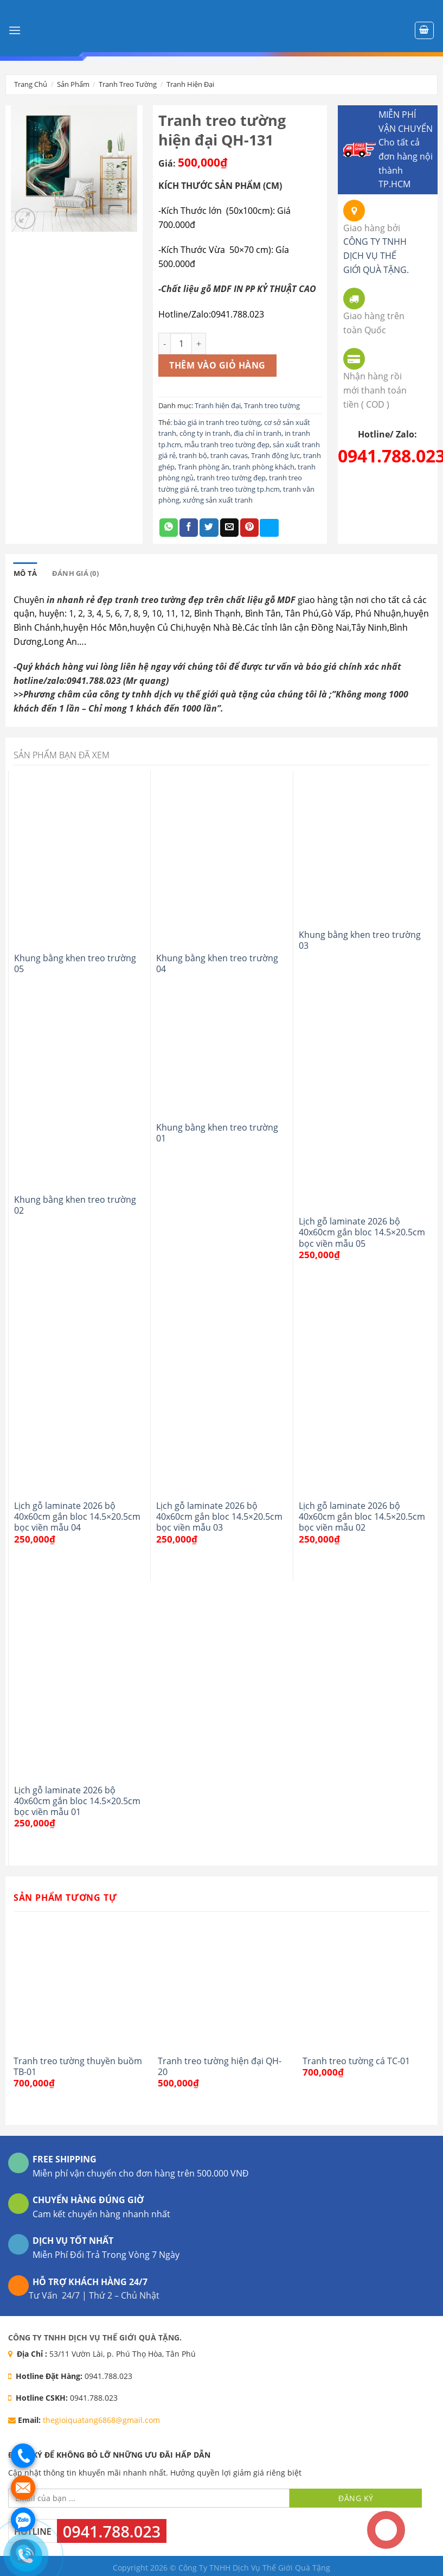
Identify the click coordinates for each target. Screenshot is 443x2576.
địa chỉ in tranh (257, 433)
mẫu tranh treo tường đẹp (226, 444)
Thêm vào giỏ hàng (217, 365)
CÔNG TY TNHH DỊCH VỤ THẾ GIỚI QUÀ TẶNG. (376, 255)
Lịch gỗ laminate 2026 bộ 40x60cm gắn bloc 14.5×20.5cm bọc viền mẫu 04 (77, 1516)
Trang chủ (30, 84)
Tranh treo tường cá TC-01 (356, 2060)
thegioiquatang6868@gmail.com (101, 2420)
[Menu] (14, 30)
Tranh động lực (275, 455)
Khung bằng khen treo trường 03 (360, 940)
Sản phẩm (73, 84)
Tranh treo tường (128, 84)
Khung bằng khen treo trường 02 (75, 1205)
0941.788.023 (111, 2531)
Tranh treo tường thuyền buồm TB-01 (78, 2066)
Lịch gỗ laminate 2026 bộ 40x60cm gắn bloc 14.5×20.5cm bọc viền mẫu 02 (362, 1516)
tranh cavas (229, 455)
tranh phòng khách (263, 467)
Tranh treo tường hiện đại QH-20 (219, 2066)
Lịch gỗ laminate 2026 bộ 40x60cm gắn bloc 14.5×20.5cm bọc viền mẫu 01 (77, 1801)
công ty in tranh (204, 433)
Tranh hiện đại (190, 84)
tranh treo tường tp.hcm (240, 489)
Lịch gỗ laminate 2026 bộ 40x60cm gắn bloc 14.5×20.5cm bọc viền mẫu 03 (219, 1516)
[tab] (25, 573)
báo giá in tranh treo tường (217, 422)
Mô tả (25, 573)
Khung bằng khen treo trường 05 (75, 964)
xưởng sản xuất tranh (218, 500)
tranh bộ (193, 455)
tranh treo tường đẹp (231, 478)
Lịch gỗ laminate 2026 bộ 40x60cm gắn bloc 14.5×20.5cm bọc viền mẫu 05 (362, 1232)
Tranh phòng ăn (203, 467)
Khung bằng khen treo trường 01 (217, 1133)
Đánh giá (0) (75, 573)
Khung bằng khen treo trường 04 (217, 964)
